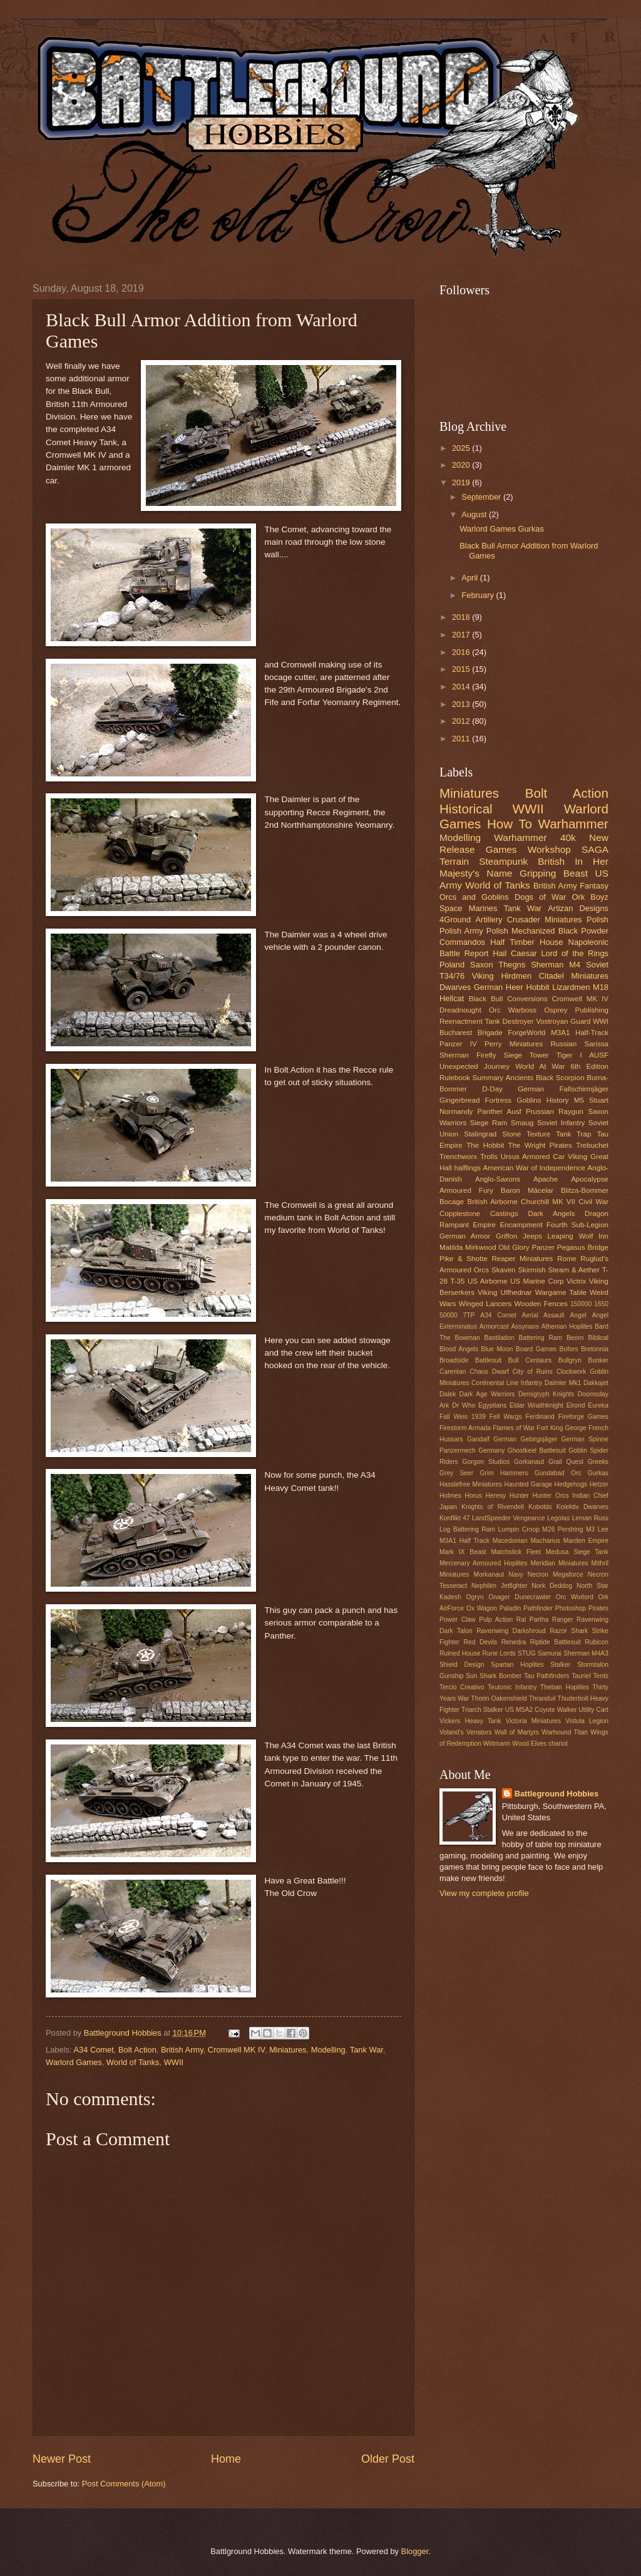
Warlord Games (74, 2062)
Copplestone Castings (478, 1213)
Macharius (545, 1540)
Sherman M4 (555, 964)
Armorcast (494, 1326)
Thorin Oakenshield (498, 1698)
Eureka (598, 1405)
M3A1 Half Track (464, 1540)
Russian (563, 1044)
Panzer (543, 1247)
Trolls (489, 1156)
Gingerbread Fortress (475, 1100)
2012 (462, 721)
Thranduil (542, 1698)
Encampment (521, 1225)
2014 (462, 686)
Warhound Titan (564, 1732)
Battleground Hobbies (556, 1793)
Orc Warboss (512, 1010)
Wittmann (497, 1743)
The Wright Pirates (540, 1145)
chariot (558, 1743)
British (551, 861)
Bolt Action (137, 2049)
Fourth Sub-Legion (577, 1225)
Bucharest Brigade (471, 1032)
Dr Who (463, 1405)
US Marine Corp (536, 1281)
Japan (448, 1506)
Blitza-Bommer (584, 1190)
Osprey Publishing (576, 1010)
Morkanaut (489, 1574)
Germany (491, 1450)
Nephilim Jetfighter (499, 1585)
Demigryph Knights (546, 1394)
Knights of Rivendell (492, 1506)
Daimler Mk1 (563, 1382)
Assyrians (525, 1326)
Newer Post (62, 2459)
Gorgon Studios (486, 1461)
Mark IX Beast (462, 1551)
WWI (600, 1021)
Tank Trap (574, 1134)
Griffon (507, 1236)
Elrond (576, 1405)
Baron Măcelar (527, 1190)
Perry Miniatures (514, 1044)
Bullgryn (570, 1360)
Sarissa (596, 1044)
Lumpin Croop (519, 1529)
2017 (462, 634)
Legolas (558, 1518)
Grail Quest (565, 1461)
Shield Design (462, 1664)
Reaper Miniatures (522, 1258)
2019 (462, 482)
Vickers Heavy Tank (470, 1721)
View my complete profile (484, 1893)
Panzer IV (458, 1044)
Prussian (540, 1111)
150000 (581, 1304)
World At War (540, 1066)
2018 (462, 617)
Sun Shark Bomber (493, 1675)
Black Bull (486, 998)
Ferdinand (539, 1416)
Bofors (569, 1349)
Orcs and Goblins (474, 897)
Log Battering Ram (467, 1529)
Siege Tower (525, 1055)
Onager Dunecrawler (519, 1597)
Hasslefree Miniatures (470, 1484)
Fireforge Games (583, 1416)
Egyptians (492, 1405)
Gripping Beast (554, 873)
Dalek (447, 1394)
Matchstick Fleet (516, 1551)
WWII (173, 2062)
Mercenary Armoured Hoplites (483, 1563)
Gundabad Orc (558, 1473)
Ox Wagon (481, 1608)
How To (509, 824)
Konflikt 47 (454, 1518)
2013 (462, 704)
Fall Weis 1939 (462, 1416)
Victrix (576, 1281)
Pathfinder (538, 1608)
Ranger (562, 1619)
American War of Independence (534, 1168)
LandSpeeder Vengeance (508, 1518)
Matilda (451, 1247)
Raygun (570, 1111)
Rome (567, 1258)
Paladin (510, 1608)
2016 (462, 652)
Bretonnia (594, 1349)
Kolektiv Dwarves (582, 1506)
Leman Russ (590, 1518)
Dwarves (455, 987)
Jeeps (532, 1236)
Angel (578, 1315)
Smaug (522, 1122)
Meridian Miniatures (559, 1563)
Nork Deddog (551, 1585)
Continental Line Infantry (506, 1382)
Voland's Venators (465, 1732)
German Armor (464, 1236)
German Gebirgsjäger (525, 1439)
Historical (466, 808)
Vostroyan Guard (563, 1021)
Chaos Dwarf (489, 1371)
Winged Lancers (485, 1303)
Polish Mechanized (520, 930)
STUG (527, 1653)
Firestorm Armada (465, 1428)
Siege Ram (489, 1122)
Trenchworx (458, 1156)
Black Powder (583, 930)
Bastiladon (499, 1337)
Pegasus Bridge (582, 1247)
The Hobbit (485, 1145)
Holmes (450, 1495)
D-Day (492, 1089)
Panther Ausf (499, 1111)
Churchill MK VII (548, 1201)
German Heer (498, 987)
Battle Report (463, 953)
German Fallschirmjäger (563, 1089)
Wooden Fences (541, 1303)
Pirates (598, 1608)
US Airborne (488, 1281)
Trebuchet (592, 1145)
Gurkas (598, 1473)
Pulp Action (496, 1619)
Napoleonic (588, 942)
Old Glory (513, 1247)
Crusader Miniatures (544, 919)
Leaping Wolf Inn (578, 1236)
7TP (468, 1315)
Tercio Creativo (461, 1687)
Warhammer (573, 824)
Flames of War (514, 1428)
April (470, 577)
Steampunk (503, 861)
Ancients (519, 1077)
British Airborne (492, 1201)
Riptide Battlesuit (555, 1642)
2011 (462, 738)
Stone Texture (526, 1134)
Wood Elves (529, 1743)
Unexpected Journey (474, 1066)
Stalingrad (480, 1134)
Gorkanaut (529, 1461)
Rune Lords (499, 1653)
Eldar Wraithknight (536, 1405)
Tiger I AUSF (582, 1055)
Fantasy (594, 885)
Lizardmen (571, 987)
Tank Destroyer (509, 1021)
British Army (182, 2049)
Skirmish (531, 1270)
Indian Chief (590, 1495)
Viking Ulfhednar (505, 1292)
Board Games (536, 1349)
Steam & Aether (574, 1270)
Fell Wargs (506, 1416)
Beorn (575, 1337)
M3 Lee (597, 1529)
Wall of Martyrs (517, 1732)
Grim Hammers (503, 1473)
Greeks (598, 1461)
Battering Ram (540, 1337)
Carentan (452, 1371)
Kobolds (539, 1506)
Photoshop (570, 1608)
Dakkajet (595, 1382)
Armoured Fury (466, 1190)
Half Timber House (526, 942)
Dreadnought (460, 1010)
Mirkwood (480, 1247)
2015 (462, 669)
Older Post (387, 2459)
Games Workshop (528, 849)
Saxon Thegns (497, 964)
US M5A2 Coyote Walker (541, 1709)
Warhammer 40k (535, 837)
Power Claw (457, 1619)
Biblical (598, 1337)
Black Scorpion (560, 1077)
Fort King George (561, 1428)
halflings (467, 1168)
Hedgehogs (571, 1484)
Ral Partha (532, 1619)
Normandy (456, 1111)
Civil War (593, 1201)
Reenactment (461, 1021)
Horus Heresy (485, 1495)
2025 (462, 448)
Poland (451, 964)
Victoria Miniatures (534, 1721)
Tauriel (581, 1675)
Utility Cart (593, 1709)
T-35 (457, 1281)
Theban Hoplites (564, 1687)
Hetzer (599, 1484)
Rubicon (596, 1642)
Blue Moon (497, 1349)
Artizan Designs (578, 908)
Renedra (513, 1642)
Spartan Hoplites (517, 1664)
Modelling (328, 2049)
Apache (545, 1179)
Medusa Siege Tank (577, 1551)
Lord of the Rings (574, 953)
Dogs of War (540, 897)
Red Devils (480, 1642)
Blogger (415, 2551)
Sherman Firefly (467, 1055)
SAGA (595, 849)
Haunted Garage (529, 1484)
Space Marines (468, 908)
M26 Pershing (562, 1529)
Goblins (528, 1100)
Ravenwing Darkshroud (511, 1630)
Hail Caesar (514, 953)
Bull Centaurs (529, 1360)
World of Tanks (133, 2062)
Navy (515, 1574)
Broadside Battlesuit (470, 1360)
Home (226, 2459)
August (475, 514)
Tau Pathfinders (547, 1675)
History (557, 1100)
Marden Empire (585, 1540)
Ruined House (459, 1653)
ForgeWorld (526, 1032)
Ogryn (475, 1597)
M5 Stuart (591, 1100)
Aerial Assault (542, 1315)
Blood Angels (458, 1349)
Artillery (489, 919)
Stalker (560, 1664)
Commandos (462, 942)
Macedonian (510, 1540)
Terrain (454, 861)
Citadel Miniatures (573, 976)
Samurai (550, 1653)
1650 (601, 1304)
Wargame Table (561, 1292)
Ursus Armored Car (533, 1156)
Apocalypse (589, 1179)
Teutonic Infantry (512, 1687)
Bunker (598, 1360)
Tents (600, 1675)
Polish (597, 919)
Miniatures (287, 2049)
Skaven (503, 1270)
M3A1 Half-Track (579, 1032)
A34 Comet (93, 2049)
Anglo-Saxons (497, 1179)
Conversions (527, 998)
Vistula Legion (586, 1721)
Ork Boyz (590, 897)
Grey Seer (456, 1473)
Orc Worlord (574, 1597)
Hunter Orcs (550, 1495)
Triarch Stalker (482, 1709)
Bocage (451, 1201)
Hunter (519, 1495)
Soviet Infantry (561, 1122)
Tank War (366, 2049)
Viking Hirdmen (501, 976)
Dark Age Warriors (487, 1394)
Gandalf (478, 1439)
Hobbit (537, 987)
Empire (484, 1225)
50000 (448, 1315)
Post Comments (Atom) (124, 2483)
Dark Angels (551, 1213)
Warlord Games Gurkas (501, 528)
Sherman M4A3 (585, 1653)
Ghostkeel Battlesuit (537, 1450)
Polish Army (461, 930)
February (478, 595)
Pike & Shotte (463, 1258)
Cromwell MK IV (236, 2049)
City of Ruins (533, 1371)
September (482, 497)
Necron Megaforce (555, 1574)
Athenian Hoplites (567, 1326)
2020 (462, 465)
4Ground (455, 919)
